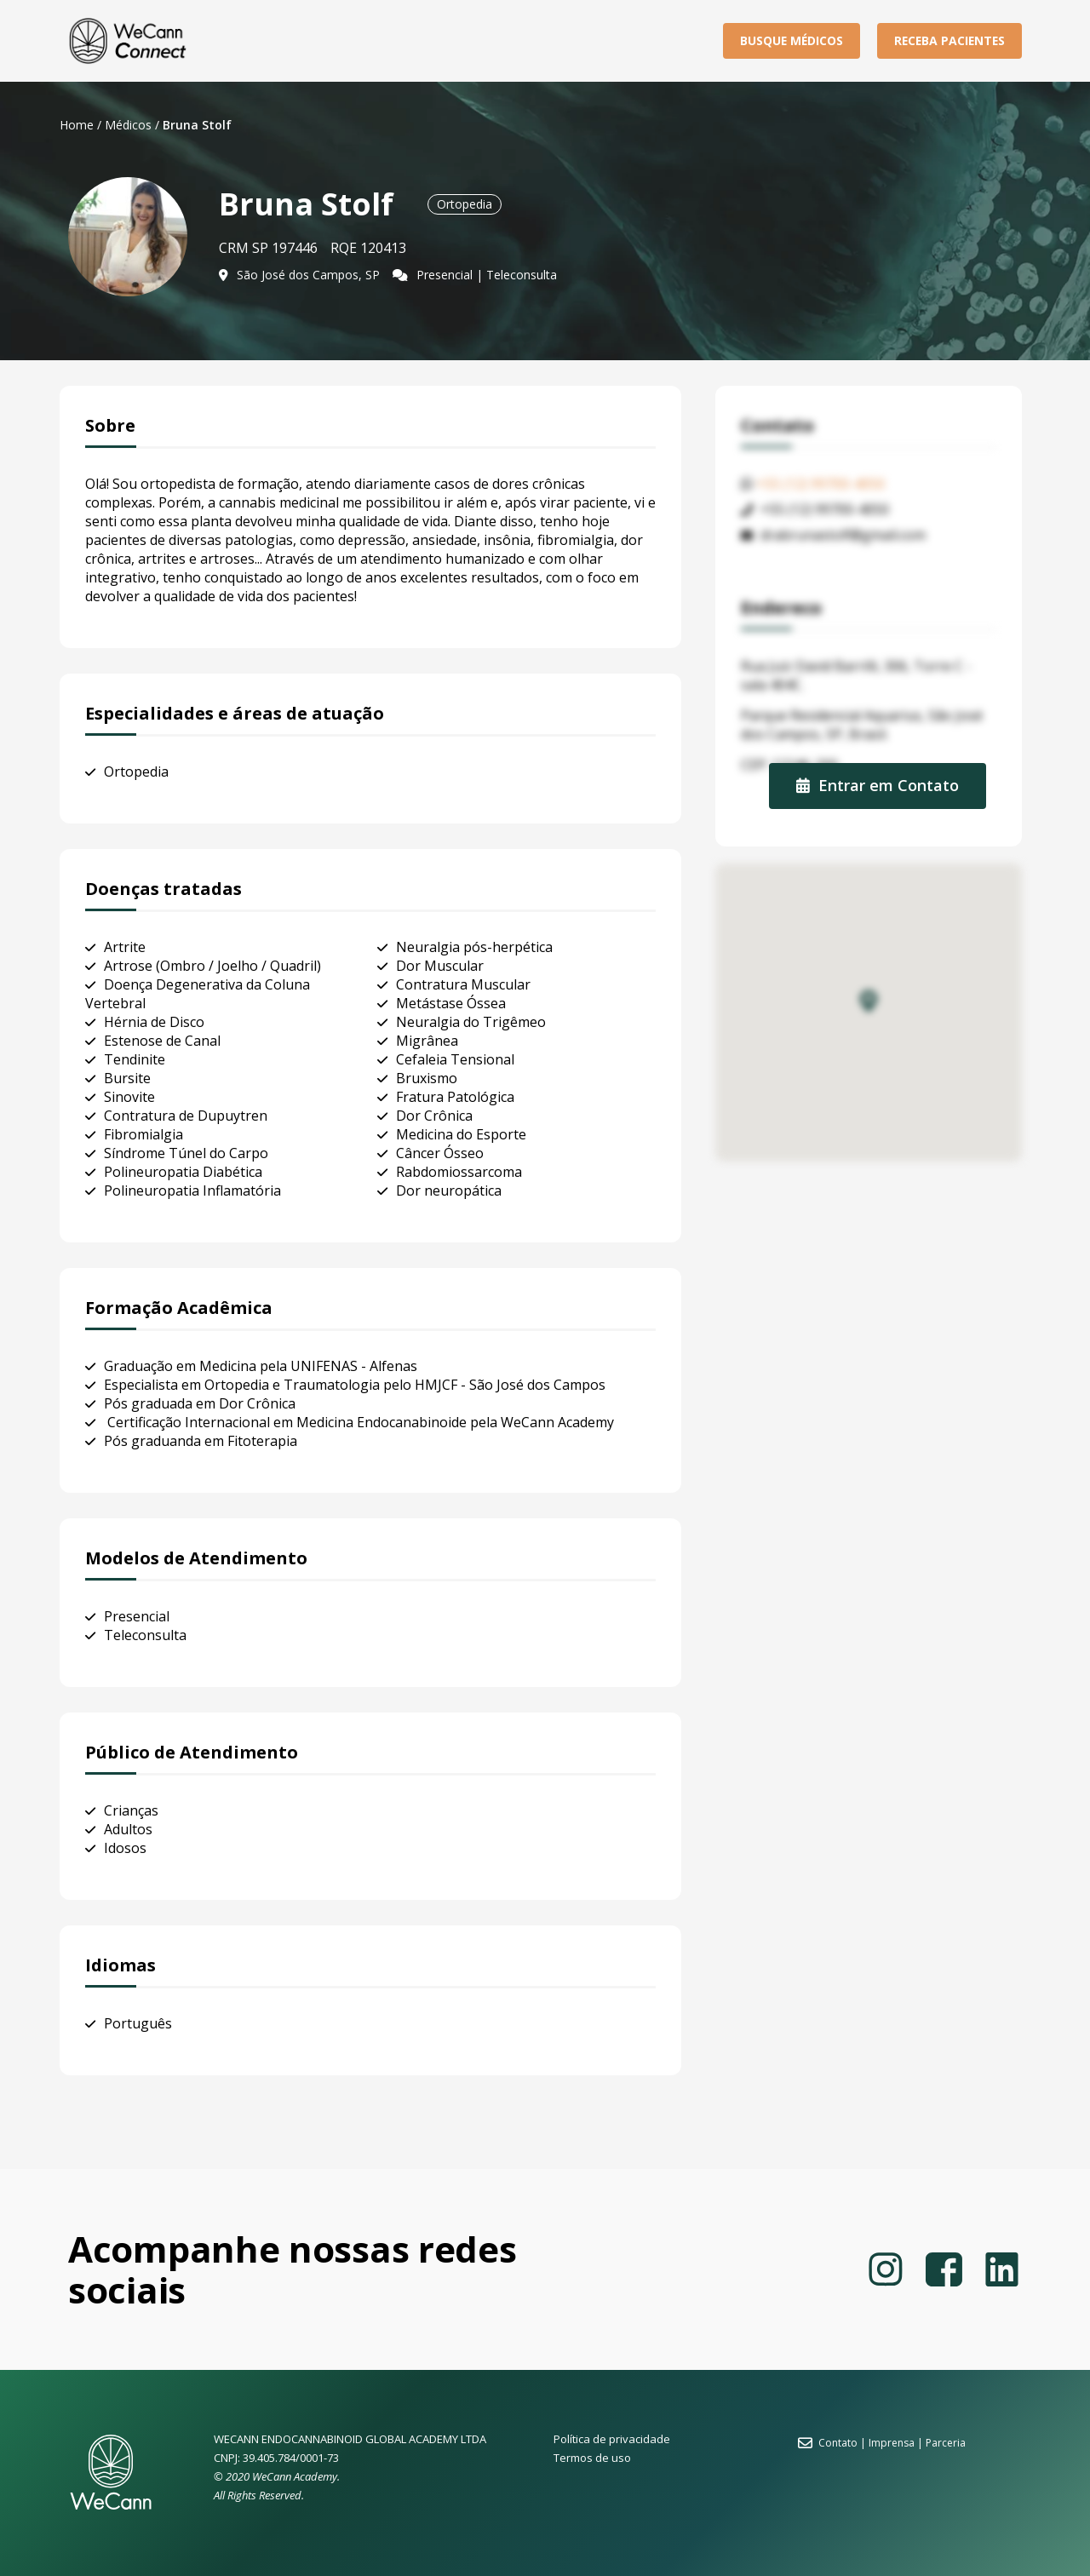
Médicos (128, 125)
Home (77, 125)
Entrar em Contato (877, 785)
